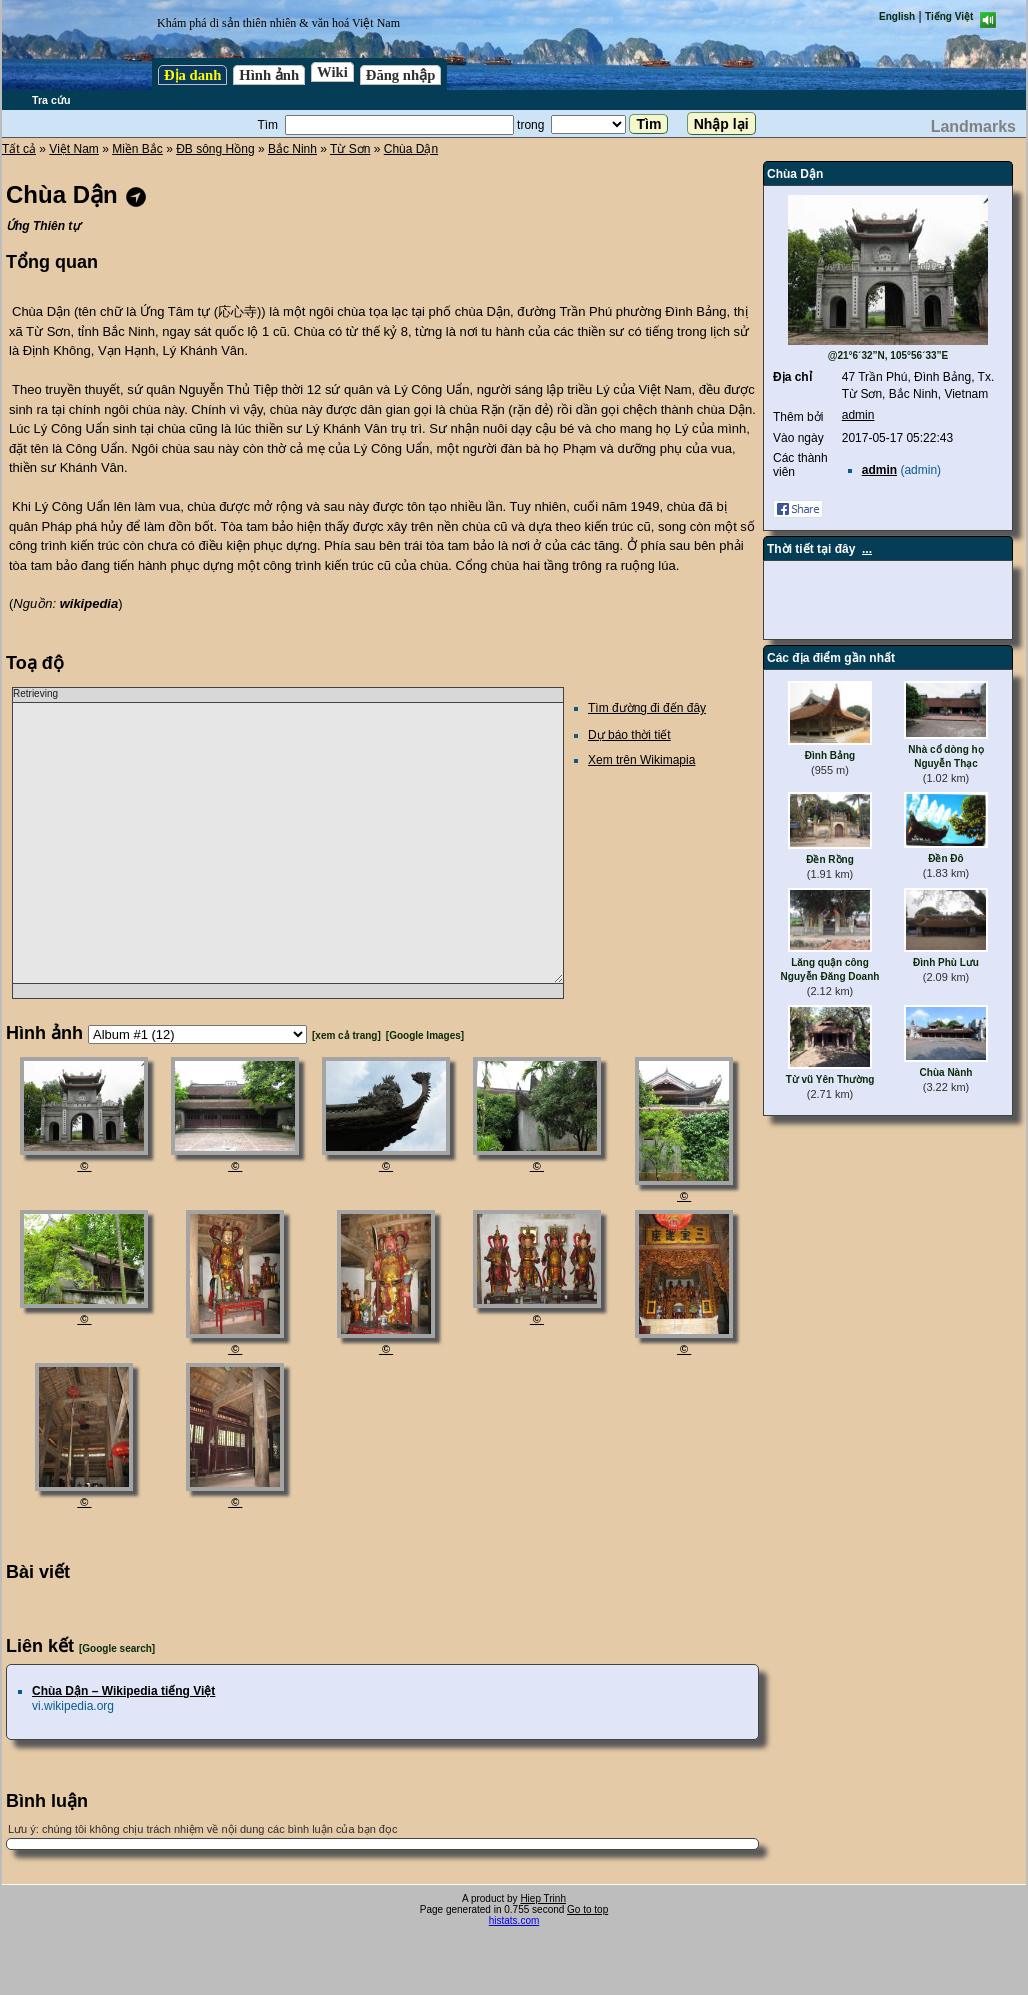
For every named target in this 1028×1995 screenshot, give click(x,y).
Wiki (332, 72)
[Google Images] (425, 1035)
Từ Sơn (350, 149)
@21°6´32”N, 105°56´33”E (888, 355)
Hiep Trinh (543, 1898)
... (867, 549)
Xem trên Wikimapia (641, 760)
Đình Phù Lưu (946, 962)
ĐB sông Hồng (215, 149)
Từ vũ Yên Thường (830, 1079)
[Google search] (117, 1648)
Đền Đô (945, 858)
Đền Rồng (830, 859)
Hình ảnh (269, 75)
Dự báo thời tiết (629, 735)
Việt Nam (73, 149)
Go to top (587, 1909)
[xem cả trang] (346, 1035)
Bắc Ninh (292, 149)
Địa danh (192, 75)
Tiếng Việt (949, 16)
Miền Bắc (137, 149)
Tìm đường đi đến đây (647, 708)
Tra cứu (51, 100)
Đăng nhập (401, 75)
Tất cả (19, 149)
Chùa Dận (411, 149)
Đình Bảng (830, 755)
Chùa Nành (946, 1072)
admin (858, 415)
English (897, 16)
